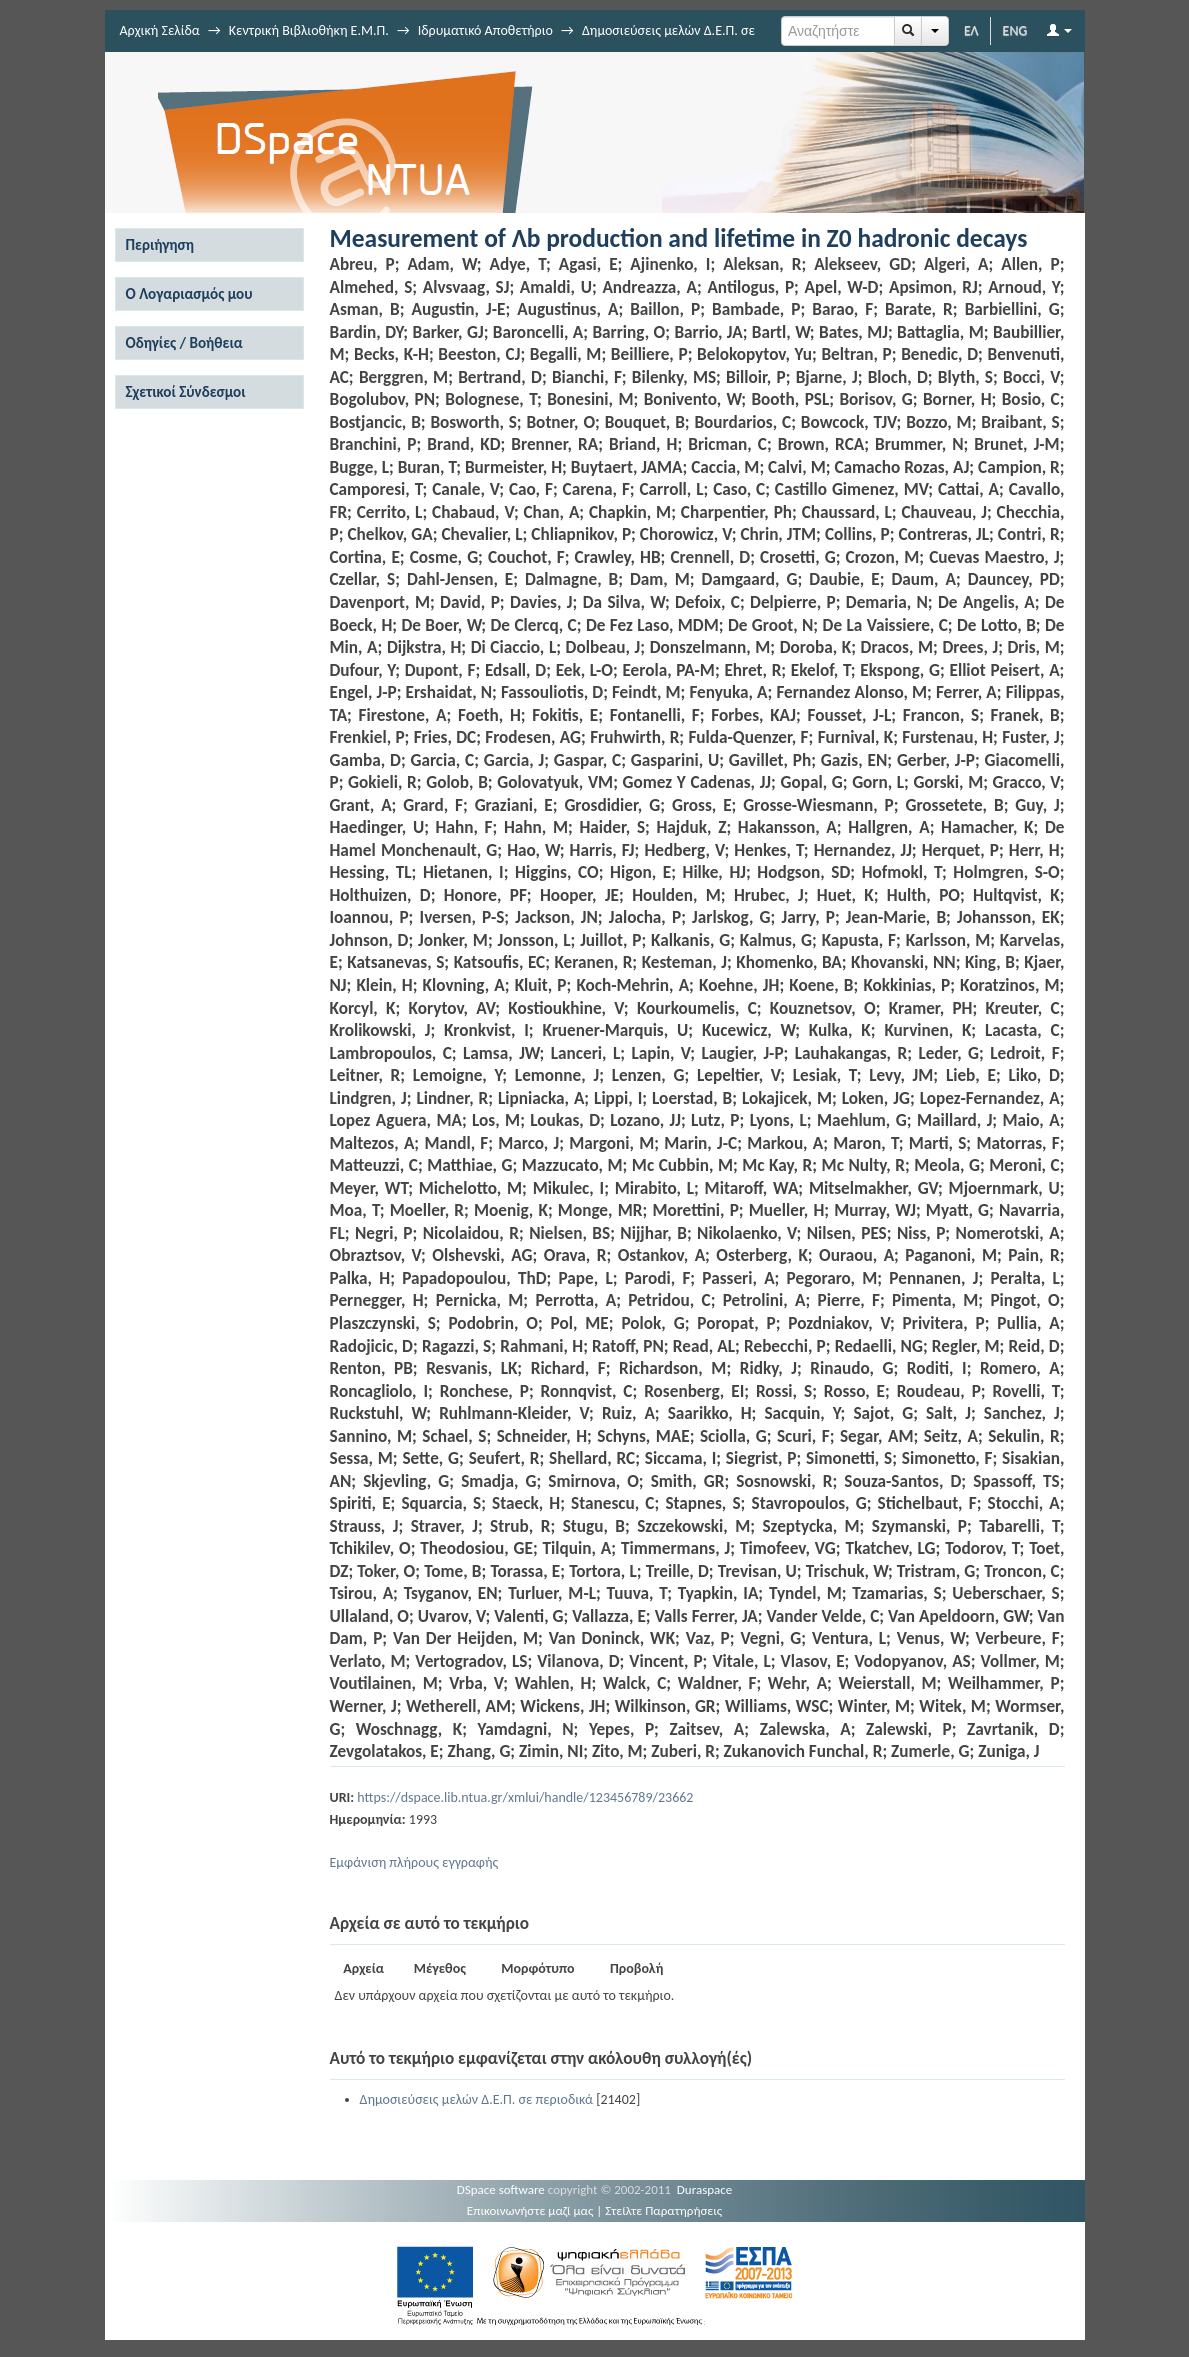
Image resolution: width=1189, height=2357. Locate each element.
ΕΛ (971, 30)
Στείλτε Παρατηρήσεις (663, 2210)
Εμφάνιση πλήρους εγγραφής (414, 1862)
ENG (1015, 30)
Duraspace (705, 2189)
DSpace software (501, 2189)
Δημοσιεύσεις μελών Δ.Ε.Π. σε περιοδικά (476, 2099)
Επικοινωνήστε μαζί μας (530, 2210)
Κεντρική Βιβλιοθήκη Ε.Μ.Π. (309, 30)
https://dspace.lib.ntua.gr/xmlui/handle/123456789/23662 (525, 1797)
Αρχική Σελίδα (160, 30)
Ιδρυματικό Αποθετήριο (485, 30)
